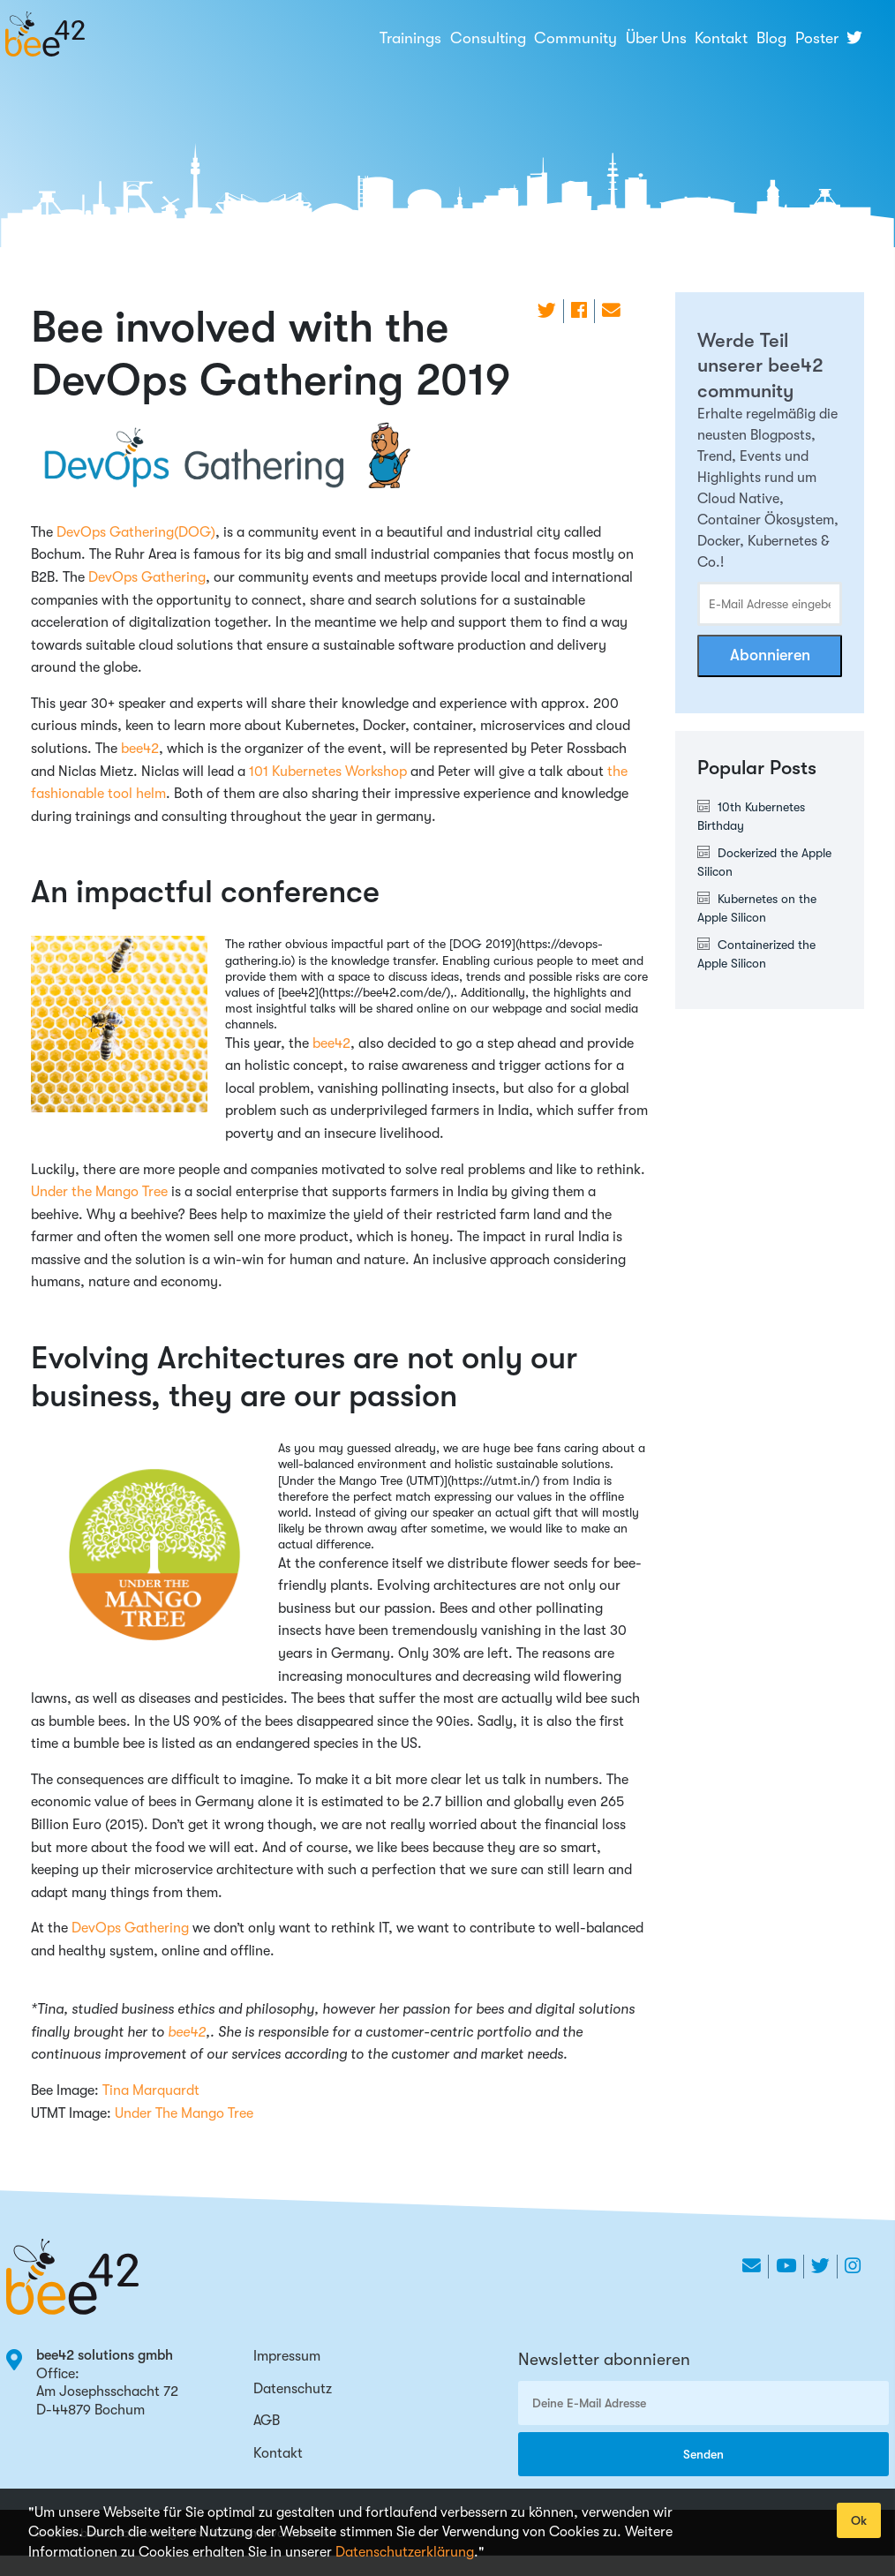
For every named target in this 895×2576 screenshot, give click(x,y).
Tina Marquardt (150, 2090)
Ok (859, 2520)
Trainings (410, 38)
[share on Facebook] (579, 311)
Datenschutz (292, 2389)
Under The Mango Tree (184, 2113)
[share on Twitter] (547, 311)
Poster (817, 38)
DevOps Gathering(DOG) (135, 532)
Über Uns (656, 38)
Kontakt (721, 38)
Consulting (488, 38)
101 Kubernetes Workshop (328, 772)
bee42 (140, 749)
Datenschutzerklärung (404, 2552)
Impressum (286, 2356)
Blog (771, 38)
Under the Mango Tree (99, 1192)
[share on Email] (611, 311)
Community (575, 38)
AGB (266, 2421)
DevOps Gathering (147, 577)
